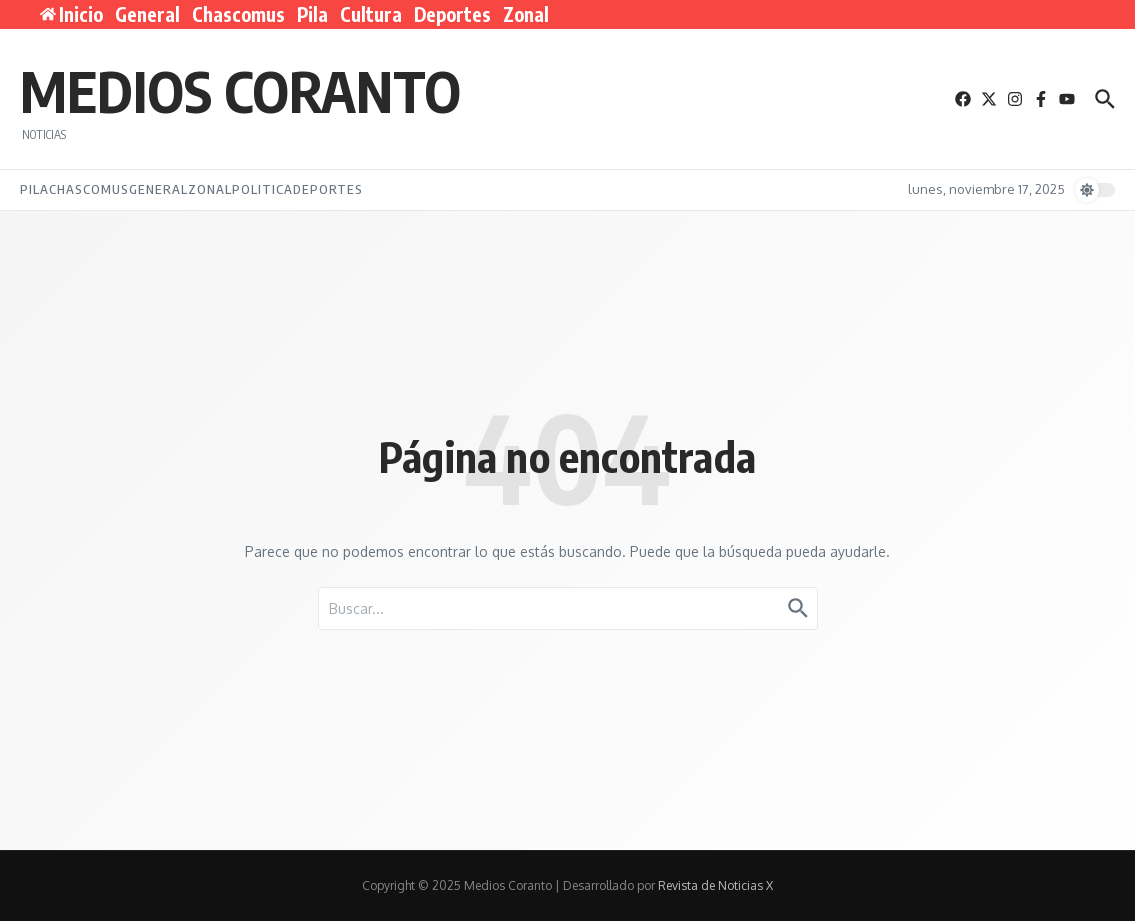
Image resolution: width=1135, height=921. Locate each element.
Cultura (371, 14)
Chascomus (238, 14)
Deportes (452, 14)
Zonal (526, 14)
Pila (312, 14)
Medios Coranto (240, 90)
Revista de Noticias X (715, 885)
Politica (262, 189)
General (147, 14)
